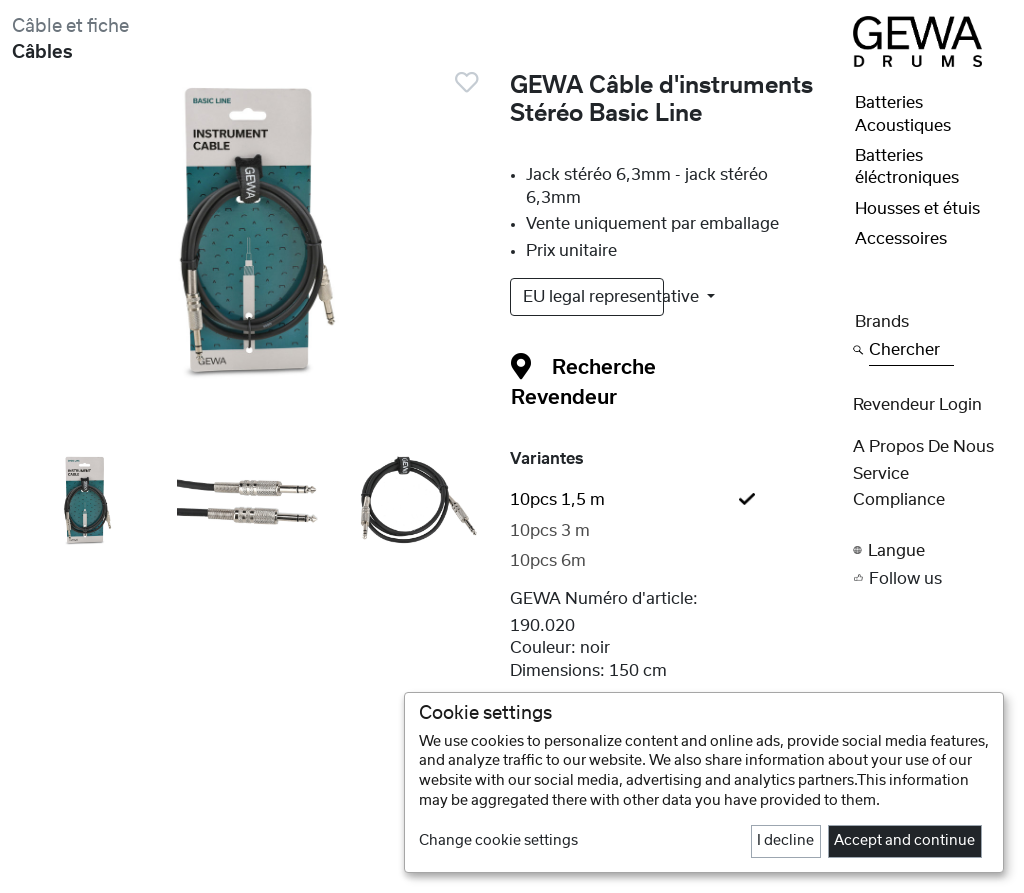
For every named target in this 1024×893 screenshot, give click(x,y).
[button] (932, 550)
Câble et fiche (70, 26)
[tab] (676, 500)
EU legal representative (593, 297)
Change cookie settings (498, 841)
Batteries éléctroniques (907, 167)
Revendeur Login (917, 405)
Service (881, 474)
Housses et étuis (917, 209)
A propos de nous (923, 447)
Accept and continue (904, 841)
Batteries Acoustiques (903, 114)
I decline (785, 841)
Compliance (899, 500)
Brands (882, 322)
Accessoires (901, 239)
